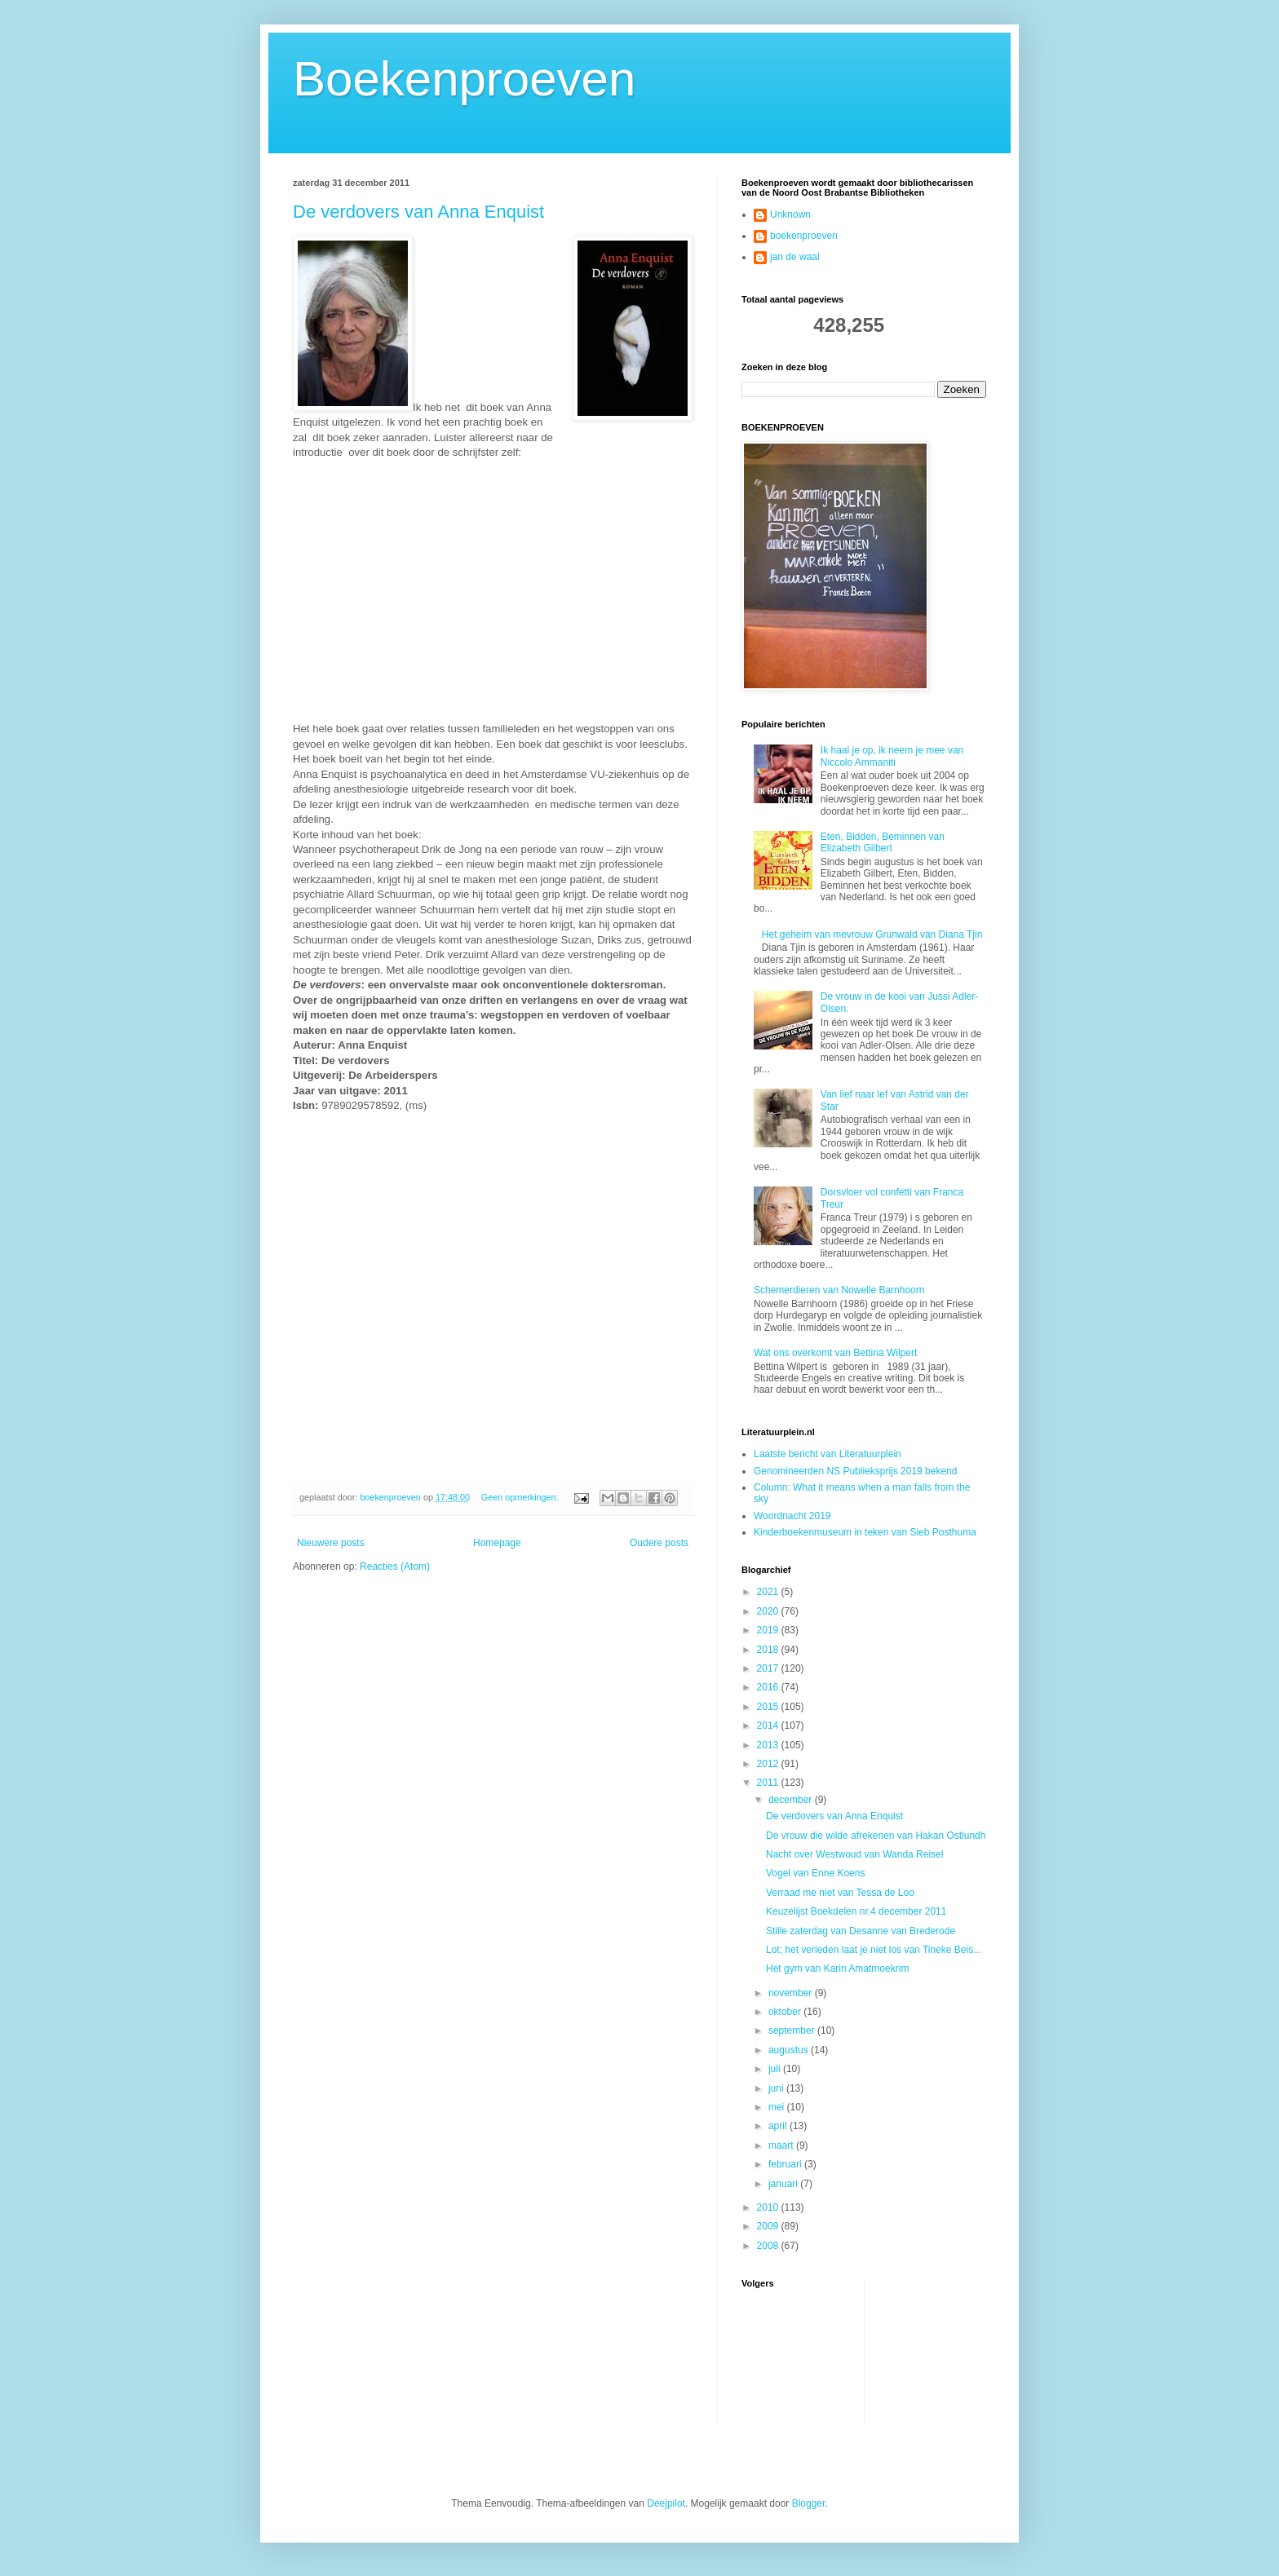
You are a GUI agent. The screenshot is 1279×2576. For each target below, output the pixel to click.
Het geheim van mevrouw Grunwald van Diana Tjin (872, 934)
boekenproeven (804, 235)
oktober (785, 2011)
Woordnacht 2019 (792, 1516)
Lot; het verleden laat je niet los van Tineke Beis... (873, 1949)
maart (782, 2145)
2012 (769, 1764)
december (791, 1799)
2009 (769, 2226)
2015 (769, 1706)
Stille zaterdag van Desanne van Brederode (860, 1931)
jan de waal (795, 257)
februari (786, 2164)
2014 (769, 1725)
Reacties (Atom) (395, 1566)
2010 (769, 2207)
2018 (769, 1649)
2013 (769, 1745)
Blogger (808, 2503)
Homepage (497, 1543)
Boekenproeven (464, 78)
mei (777, 2107)
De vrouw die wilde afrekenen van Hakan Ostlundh (875, 1835)
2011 (769, 1782)
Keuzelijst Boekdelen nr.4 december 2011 (856, 1911)
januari (784, 2183)
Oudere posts (659, 1543)
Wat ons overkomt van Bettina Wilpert (835, 1353)
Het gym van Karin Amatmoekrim (837, 1968)
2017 (769, 1668)
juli (775, 2068)
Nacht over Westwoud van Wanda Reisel (854, 1854)
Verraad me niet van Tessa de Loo (840, 1892)
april (779, 2126)
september (792, 2030)
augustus (789, 2050)
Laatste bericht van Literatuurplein (827, 1454)
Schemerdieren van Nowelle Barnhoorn (839, 1290)
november (791, 1993)
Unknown (790, 214)
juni (777, 2088)
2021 (769, 1591)
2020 (769, 1611)
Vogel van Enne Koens (815, 1873)
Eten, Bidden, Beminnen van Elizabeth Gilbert (883, 842)
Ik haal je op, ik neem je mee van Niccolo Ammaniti (892, 756)
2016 (769, 1687)
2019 (769, 1630)
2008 (769, 2245)
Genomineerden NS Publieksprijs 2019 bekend (856, 1471)
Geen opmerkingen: (521, 1497)
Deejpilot (666, 2503)
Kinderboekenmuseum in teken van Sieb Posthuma (865, 1532)
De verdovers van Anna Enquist (418, 211)
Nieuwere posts (331, 1543)
